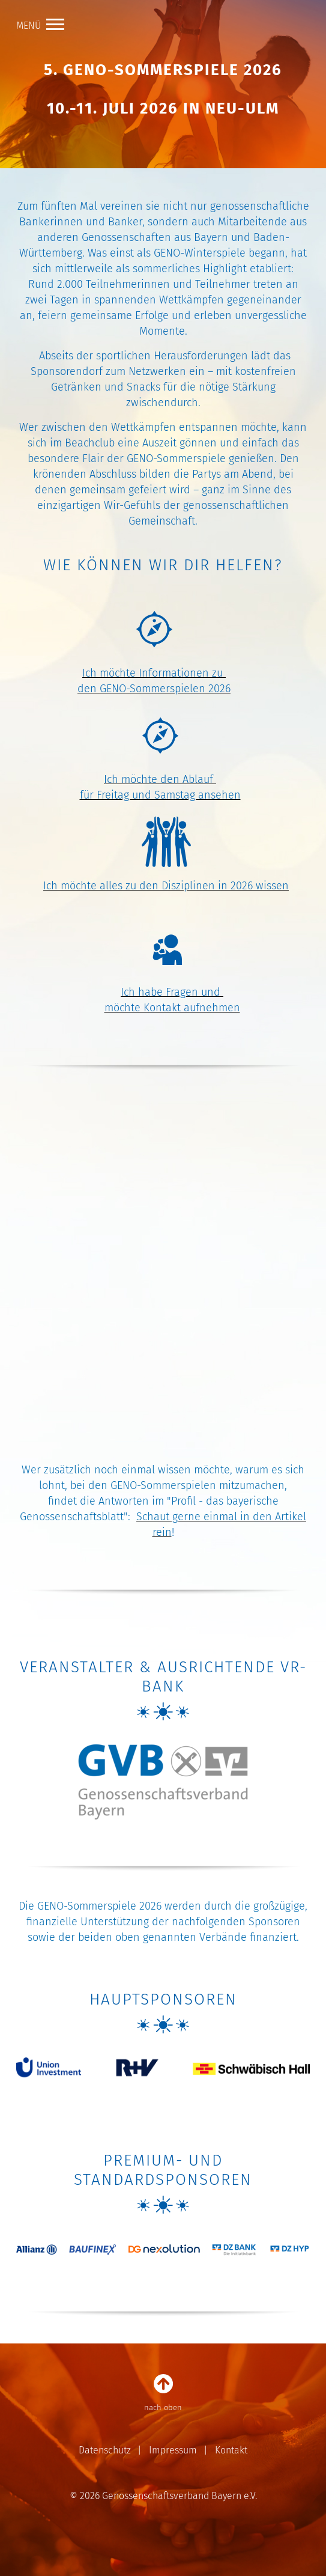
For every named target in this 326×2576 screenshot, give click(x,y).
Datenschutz (105, 2450)
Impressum (173, 2450)
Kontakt (231, 2450)
